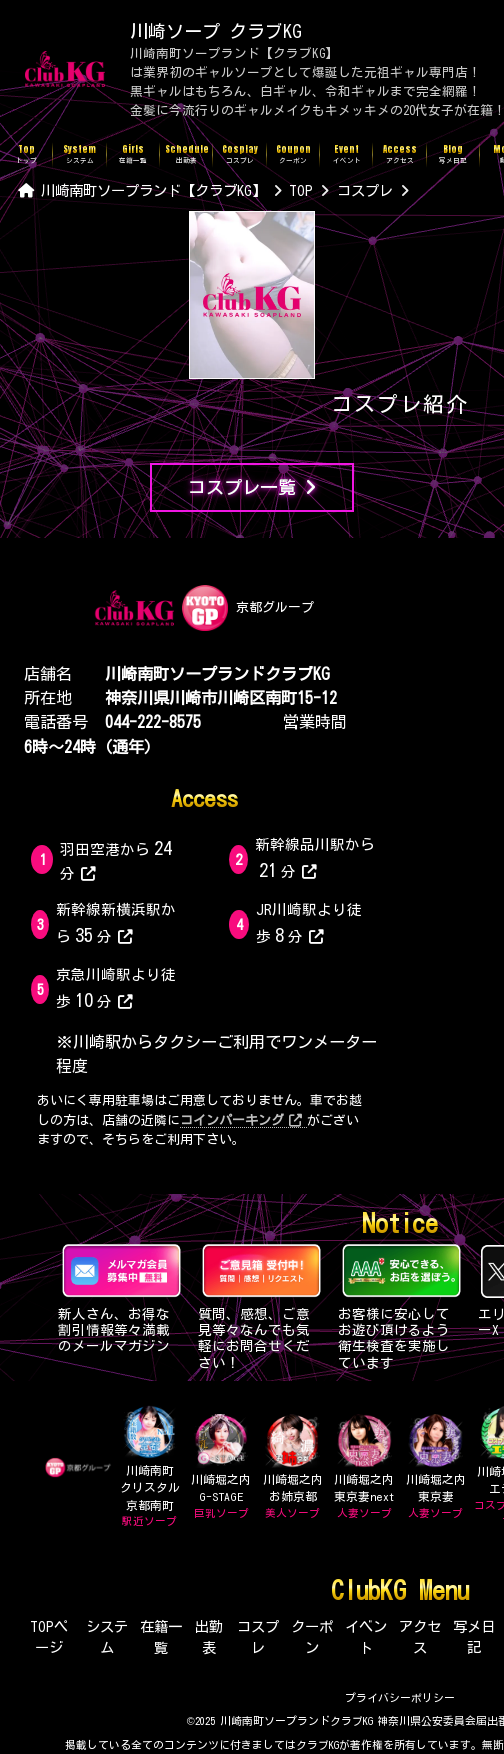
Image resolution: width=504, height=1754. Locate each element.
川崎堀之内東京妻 (436, 1468)
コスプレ (258, 1637)
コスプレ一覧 (252, 487)
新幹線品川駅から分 (315, 858)
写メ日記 (474, 1637)
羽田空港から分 (118, 859)
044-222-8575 (153, 722)
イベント (366, 1637)
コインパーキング (241, 1120)
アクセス (420, 1637)
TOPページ (49, 1637)
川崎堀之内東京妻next (364, 1468)
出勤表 (209, 1637)
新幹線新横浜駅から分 (116, 923)
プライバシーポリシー (400, 1697)
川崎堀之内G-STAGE (221, 1468)
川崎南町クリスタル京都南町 (149, 1467)
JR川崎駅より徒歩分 (309, 923)
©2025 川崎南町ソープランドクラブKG (280, 1720)
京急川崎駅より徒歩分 (116, 988)
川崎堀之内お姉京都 (293, 1468)
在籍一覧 (161, 1637)
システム (107, 1637)
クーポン (312, 1637)
